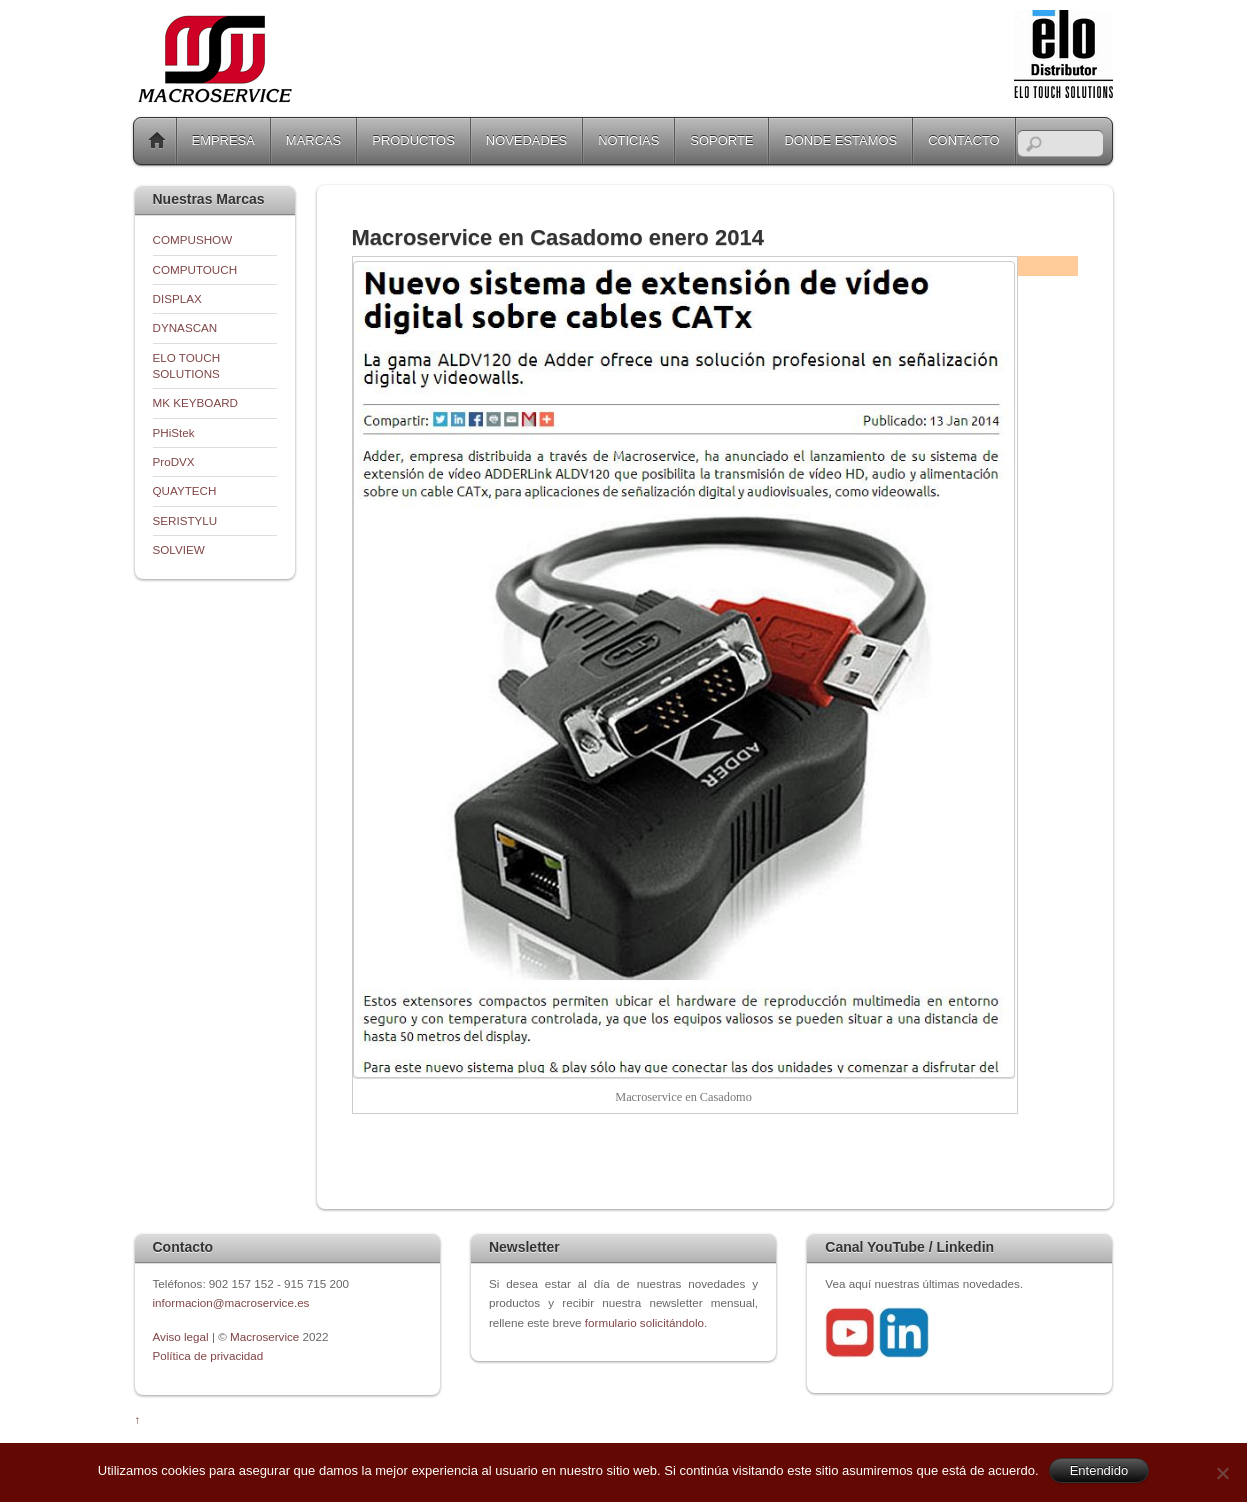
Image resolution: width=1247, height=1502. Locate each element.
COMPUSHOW (193, 239)
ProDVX (174, 461)
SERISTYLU (185, 520)
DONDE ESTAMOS (840, 140)
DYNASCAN (185, 327)
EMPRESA (223, 140)
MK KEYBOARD (196, 402)
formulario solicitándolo (644, 1322)
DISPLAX (177, 298)
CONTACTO (963, 140)
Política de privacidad (208, 1355)
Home (157, 141)
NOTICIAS (628, 140)
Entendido (1099, 1470)
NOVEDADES (526, 140)
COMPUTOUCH (195, 269)
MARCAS (313, 140)
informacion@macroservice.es (231, 1302)
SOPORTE (721, 140)
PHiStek (174, 432)
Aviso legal (182, 1336)
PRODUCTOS (413, 140)
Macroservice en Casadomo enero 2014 (558, 237)
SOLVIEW (179, 549)
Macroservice (264, 1336)
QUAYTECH (185, 490)
